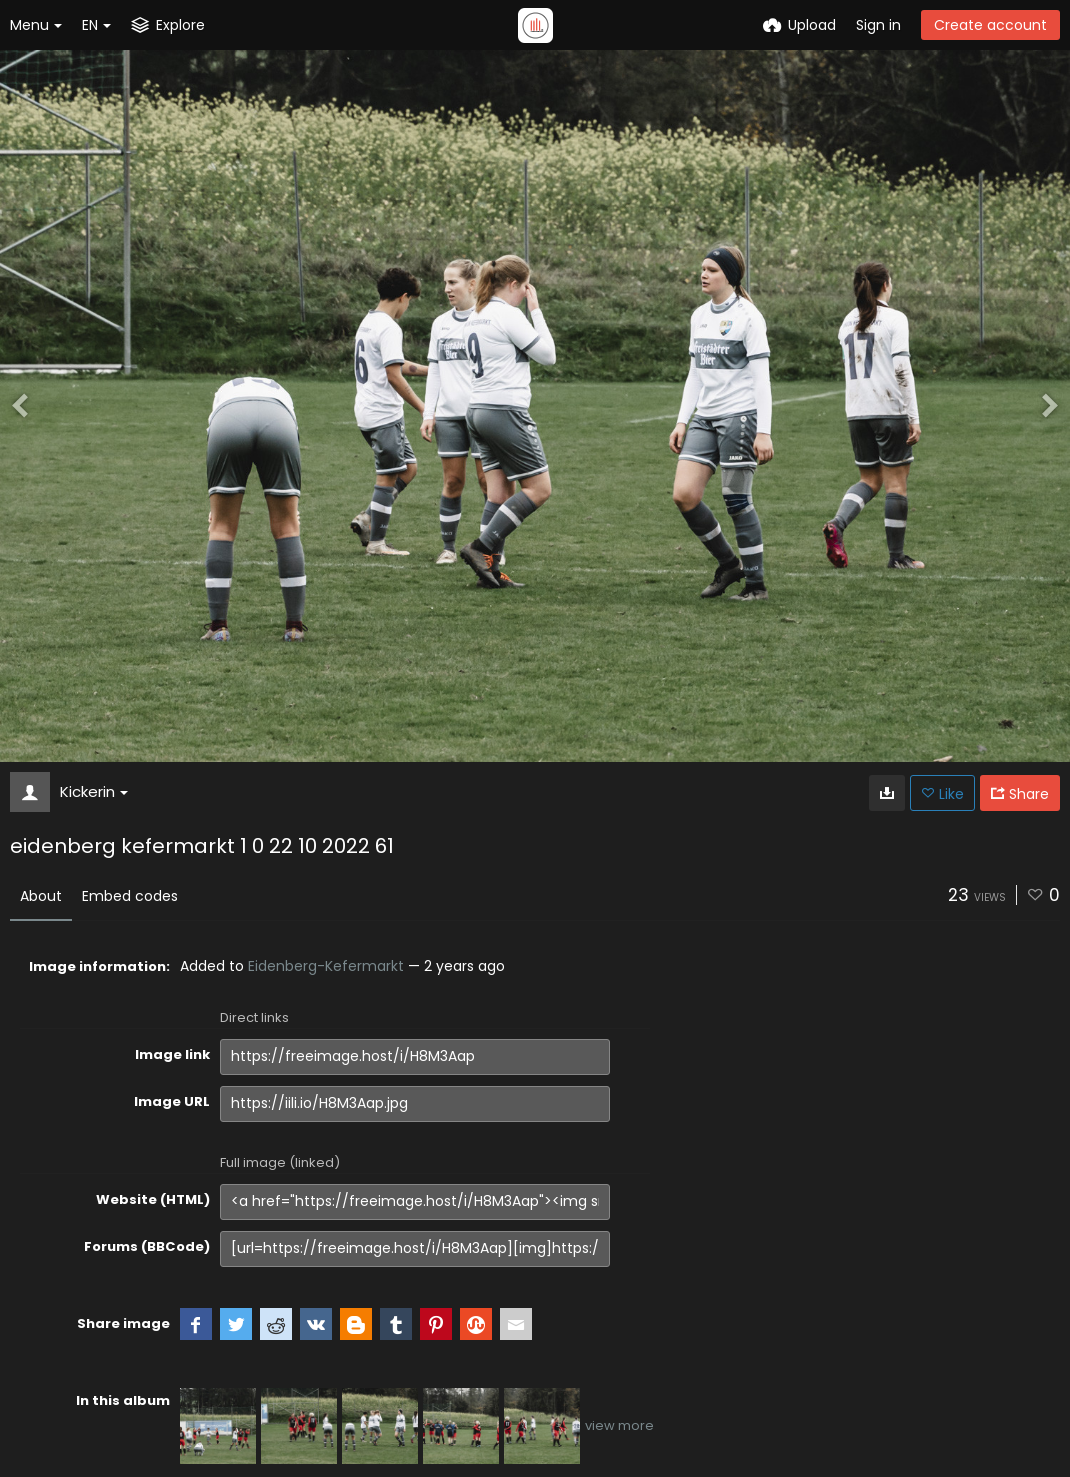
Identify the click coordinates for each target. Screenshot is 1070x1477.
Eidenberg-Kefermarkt (326, 966)
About (41, 896)
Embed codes (130, 896)
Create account (990, 25)
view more (619, 1425)
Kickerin (94, 791)
